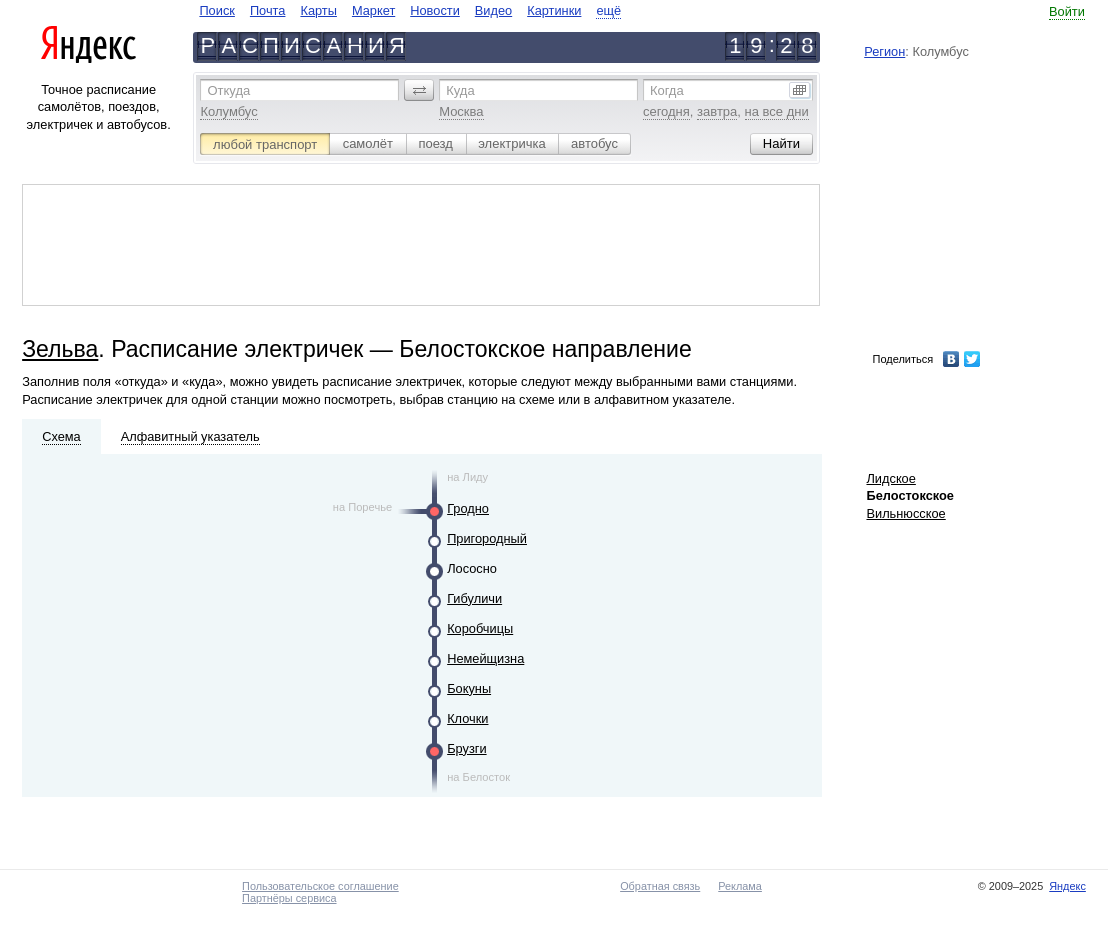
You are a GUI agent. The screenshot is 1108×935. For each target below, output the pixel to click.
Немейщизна (485, 658)
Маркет (373, 10)
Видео (493, 10)
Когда (667, 90)
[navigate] (410, 10)
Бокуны (469, 688)
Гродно (468, 508)
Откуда (228, 90)
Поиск (216, 10)
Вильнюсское (905, 513)
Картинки (554, 10)
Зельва (60, 349)
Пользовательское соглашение (320, 886)
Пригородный (487, 538)
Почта (268, 10)
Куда (460, 90)
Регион (884, 51)
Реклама (740, 886)
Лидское (890, 478)
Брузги (466, 748)
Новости (435, 10)
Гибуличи (474, 598)
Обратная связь (660, 886)
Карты (318, 10)
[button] (419, 90)
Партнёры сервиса (289, 898)
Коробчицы (480, 628)
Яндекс (1067, 886)
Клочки (467, 718)
